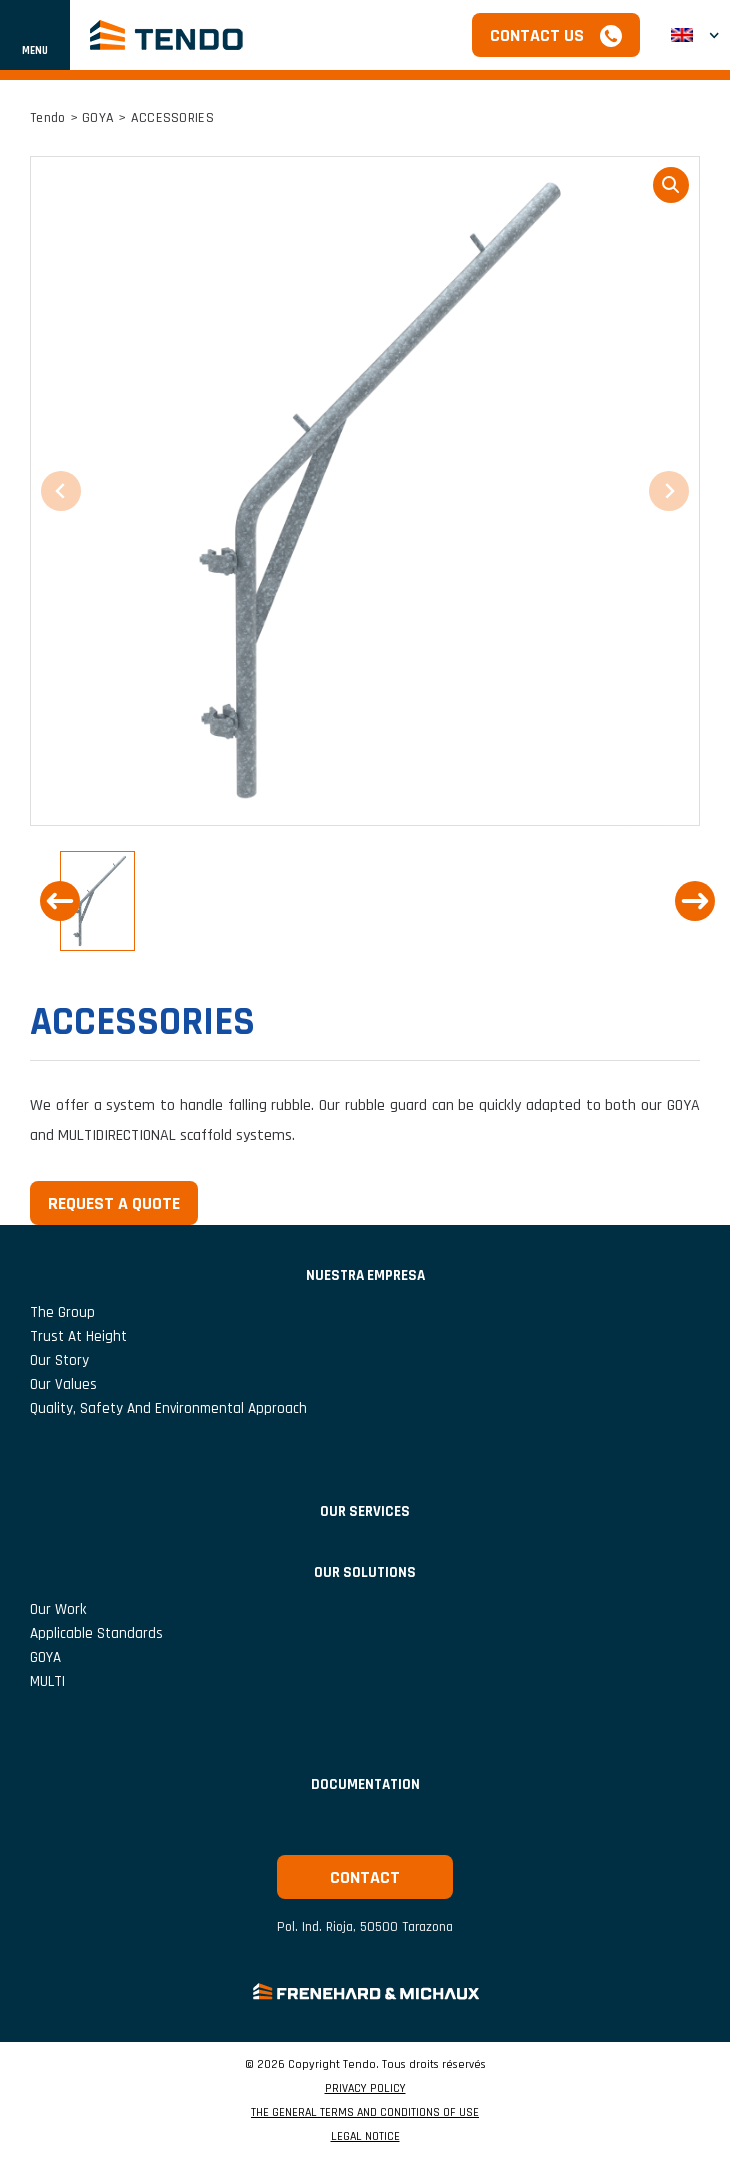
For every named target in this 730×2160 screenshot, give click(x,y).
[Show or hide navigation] (35, 35)
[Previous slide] (60, 901)
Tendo (47, 118)
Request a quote (114, 1203)
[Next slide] (695, 901)
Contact (365, 1877)
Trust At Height (78, 1336)
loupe (671, 185)
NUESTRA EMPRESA (365, 1275)
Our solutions (365, 1572)
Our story (59, 1360)
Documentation (365, 1784)
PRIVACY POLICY (365, 2089)
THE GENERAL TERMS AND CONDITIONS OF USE (365, 2113)
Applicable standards (96, 1633)
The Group (62, 1312)
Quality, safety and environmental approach (168, 1408)
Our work (58, 1609)
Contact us (537, 35)
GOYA (98, 118)
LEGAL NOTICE (365, 2137)
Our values (63, 1384)
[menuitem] (695, 35)
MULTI (47, 1681)
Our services (365, 1511)
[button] (97, 901)
